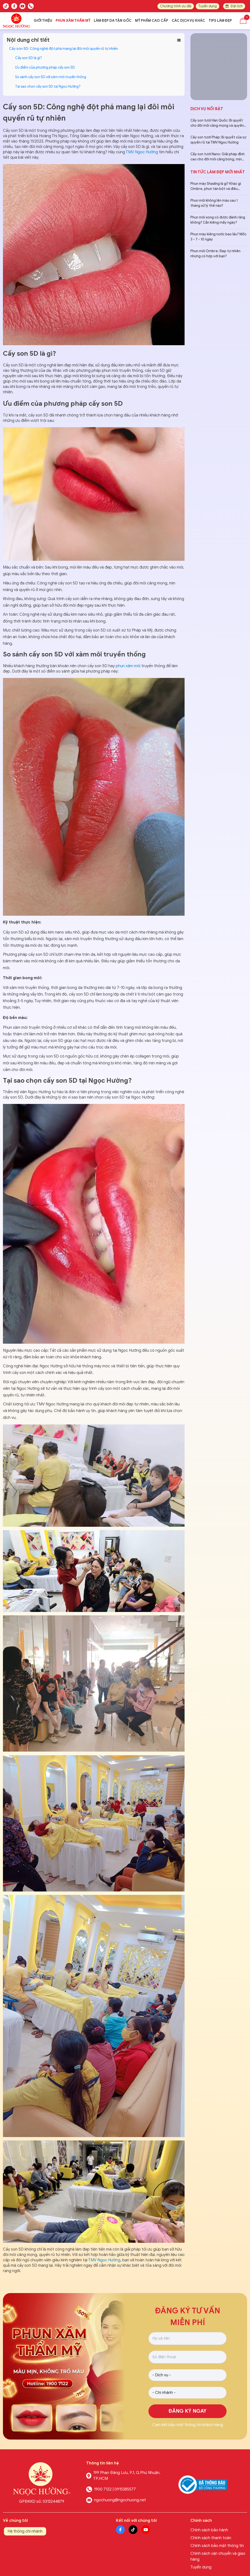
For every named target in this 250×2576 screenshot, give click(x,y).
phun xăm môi (128, 666)
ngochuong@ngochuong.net (120, 2500)
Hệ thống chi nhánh (25, 2531)
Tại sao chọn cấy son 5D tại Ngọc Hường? (48, 86)
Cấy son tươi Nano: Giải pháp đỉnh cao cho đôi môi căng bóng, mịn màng (217, 157)
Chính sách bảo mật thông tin (217, 2545)
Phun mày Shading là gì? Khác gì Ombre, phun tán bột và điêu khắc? (215, 186)
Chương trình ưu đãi (175, 6)
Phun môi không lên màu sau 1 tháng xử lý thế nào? (214, 203)
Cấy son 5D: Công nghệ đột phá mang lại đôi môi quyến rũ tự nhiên (63, 48)
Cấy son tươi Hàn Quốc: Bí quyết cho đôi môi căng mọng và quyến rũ (217, 123)
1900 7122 (103, 2489)
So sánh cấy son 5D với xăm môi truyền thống (50, 77)
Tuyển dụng (207, 6)
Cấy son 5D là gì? (28, 58)
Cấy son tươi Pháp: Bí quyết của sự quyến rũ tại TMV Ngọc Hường (218, 140)
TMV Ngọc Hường (142, 152)
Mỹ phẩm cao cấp (151, 21)
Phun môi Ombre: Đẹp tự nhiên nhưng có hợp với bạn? (215, 253)
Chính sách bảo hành (209, 2530)
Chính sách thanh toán (210, 2537)
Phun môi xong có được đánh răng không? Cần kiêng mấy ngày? (217, 220)
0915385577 (125, 2489)
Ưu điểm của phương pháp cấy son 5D (45, 67)
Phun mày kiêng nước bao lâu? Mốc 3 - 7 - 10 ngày (218, 236)
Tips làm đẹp (220, 21)
